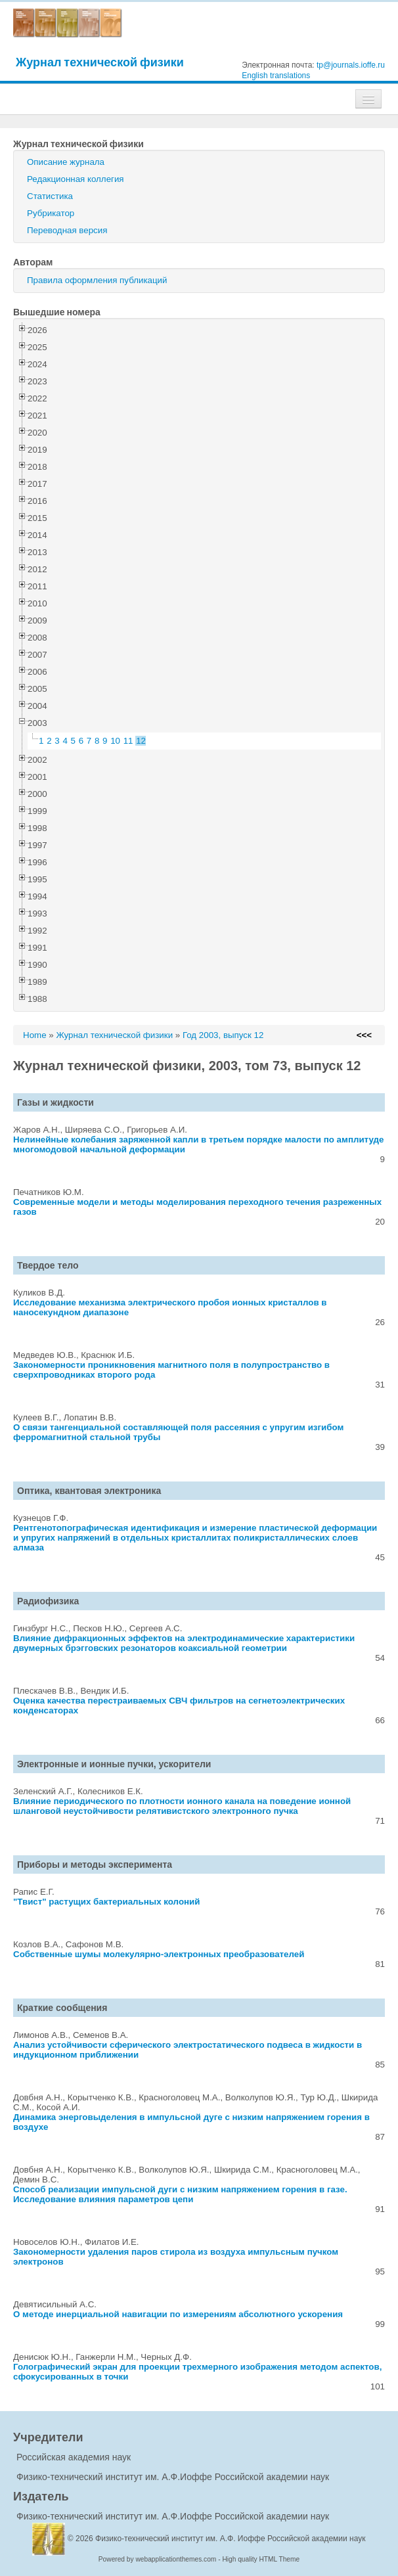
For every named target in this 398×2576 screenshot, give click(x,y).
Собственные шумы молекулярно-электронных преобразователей (158, 1954)
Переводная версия (67, 230)
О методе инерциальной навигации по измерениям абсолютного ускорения (178, 2314)
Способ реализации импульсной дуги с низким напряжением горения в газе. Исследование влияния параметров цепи (180, 2194)
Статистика (50, 196)
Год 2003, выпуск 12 (223, 1035)
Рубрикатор (50, 213)
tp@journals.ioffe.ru (351, 65)
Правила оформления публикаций (97, 280)
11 (128, 741)
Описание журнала (65, 162)
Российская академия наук (73, 2457)
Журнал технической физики (100, 62)
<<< (364, 1035)
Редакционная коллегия (75, 179)
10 (115, 741)
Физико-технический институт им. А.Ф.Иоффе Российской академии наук (172, 2477)
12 (141, 741)
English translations (276, 75)
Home (35, 1035)
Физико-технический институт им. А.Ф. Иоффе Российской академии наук (230, 2538)
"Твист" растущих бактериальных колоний (106, 1902)
